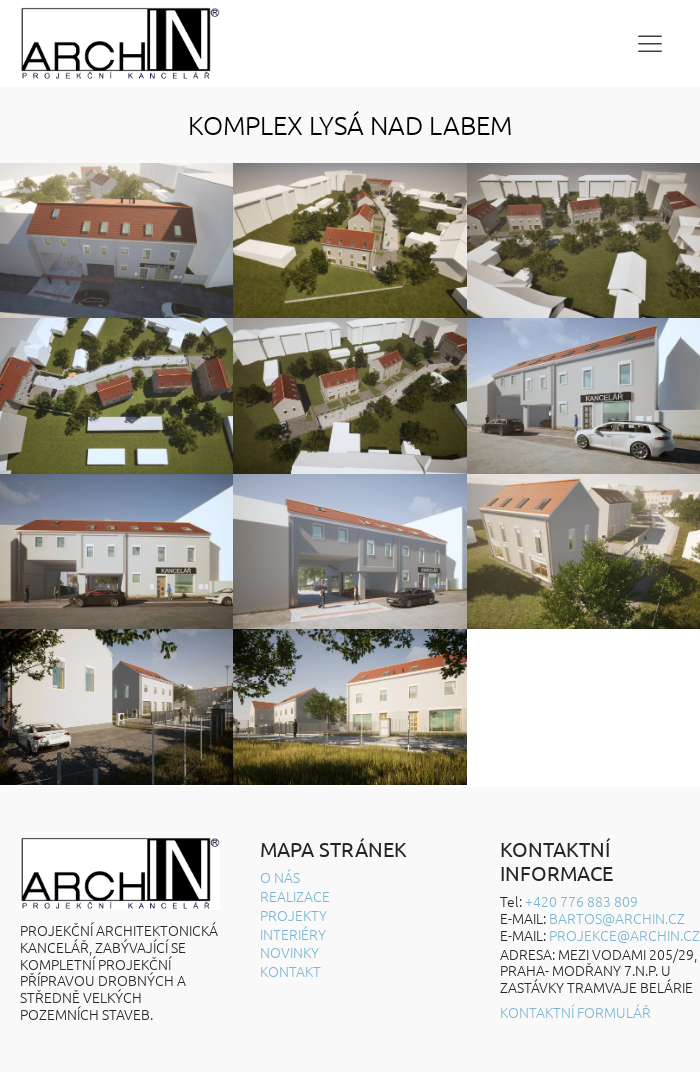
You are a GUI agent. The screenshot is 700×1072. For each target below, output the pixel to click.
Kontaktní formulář (575, 1012)
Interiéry (293, 934)
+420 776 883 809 (581, 901)
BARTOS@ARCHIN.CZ (617, 918)
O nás (280, 877)
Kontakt (290, 971)
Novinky (289, 952)
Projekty (293, 915)
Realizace (295, 896)
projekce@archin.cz (624, 935)
